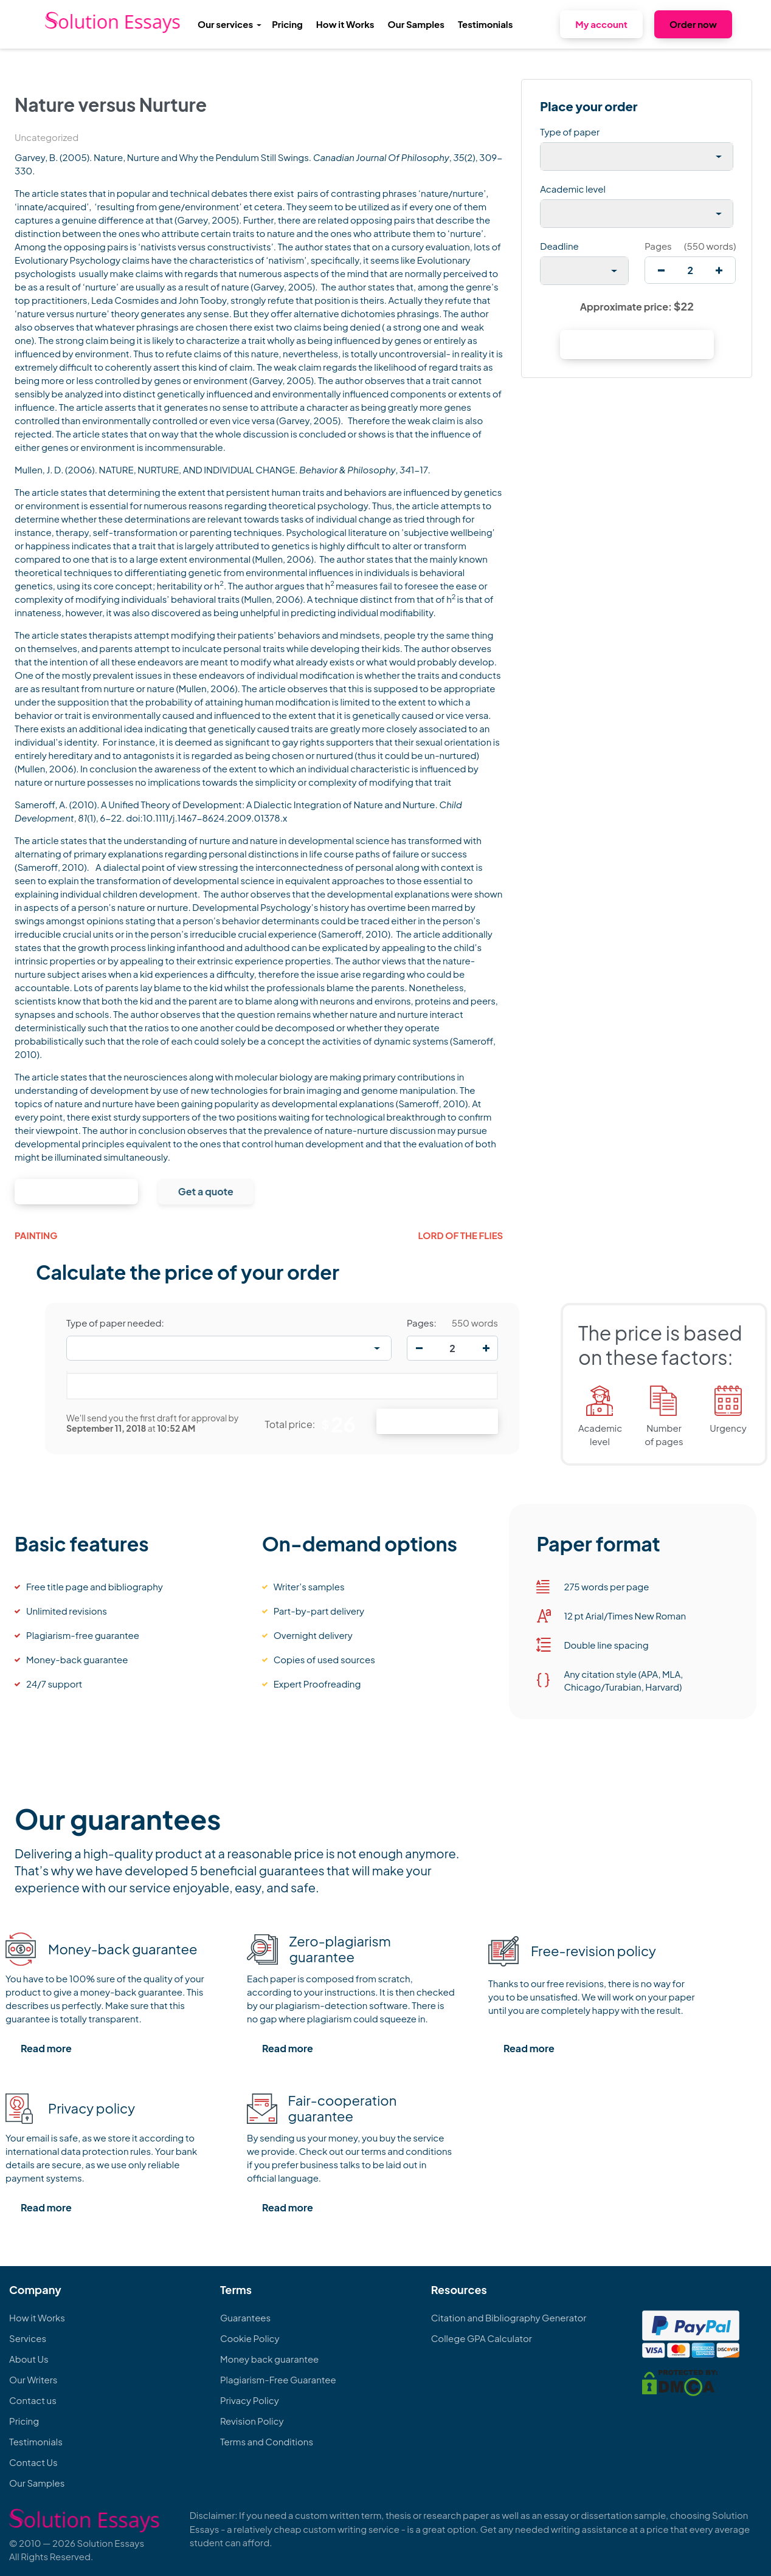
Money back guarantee (269, 2359)
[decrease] (661, 270)
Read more (46, 2048)
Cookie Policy (250, 2338)
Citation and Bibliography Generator (509, 2317)
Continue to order (76, 1191)
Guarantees (245, 2317)
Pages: (422, 1322)
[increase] (719, 270)
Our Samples (416, 24)
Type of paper (570, 131)
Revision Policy (252, 2421)
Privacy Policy (249, 2400)
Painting (36, 1235)
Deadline (559, 246)
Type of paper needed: (115, 1322)
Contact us (33, 2400)
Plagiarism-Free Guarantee (278, 2379)
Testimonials (485, 24)
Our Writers (33, 2379)
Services (27, 2338)
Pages (658, 246)
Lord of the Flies (460, 1235)
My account (601, 24)
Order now (693, 24)
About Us (29, 2359)
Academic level (573, 188)
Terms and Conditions (266, 2441)
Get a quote (205, 1191)
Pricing (287, 24)
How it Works (345, 24)
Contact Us (33, 2462)
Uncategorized (46, 137)
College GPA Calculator (481, 2338)
